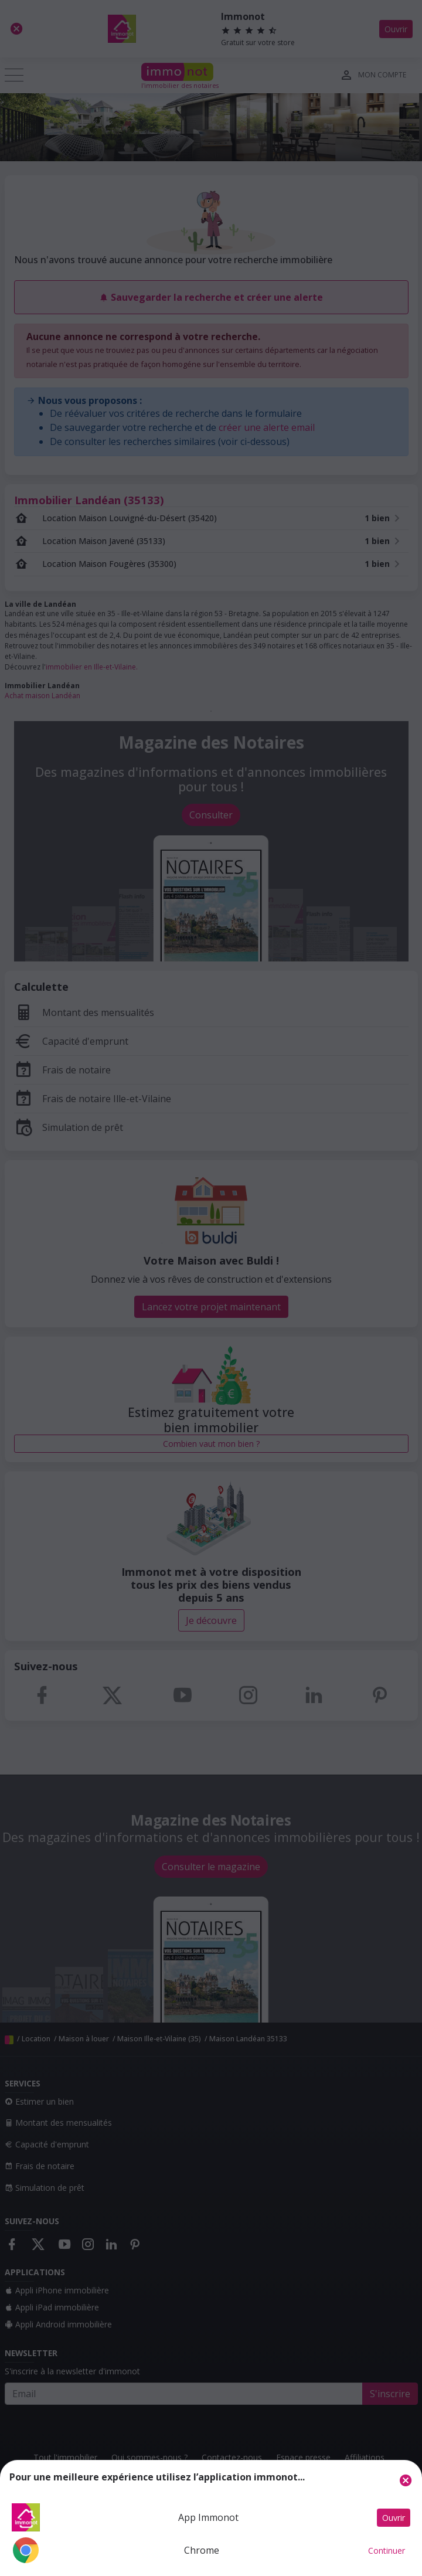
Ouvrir (393, 2517)
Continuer (386, 2550)
